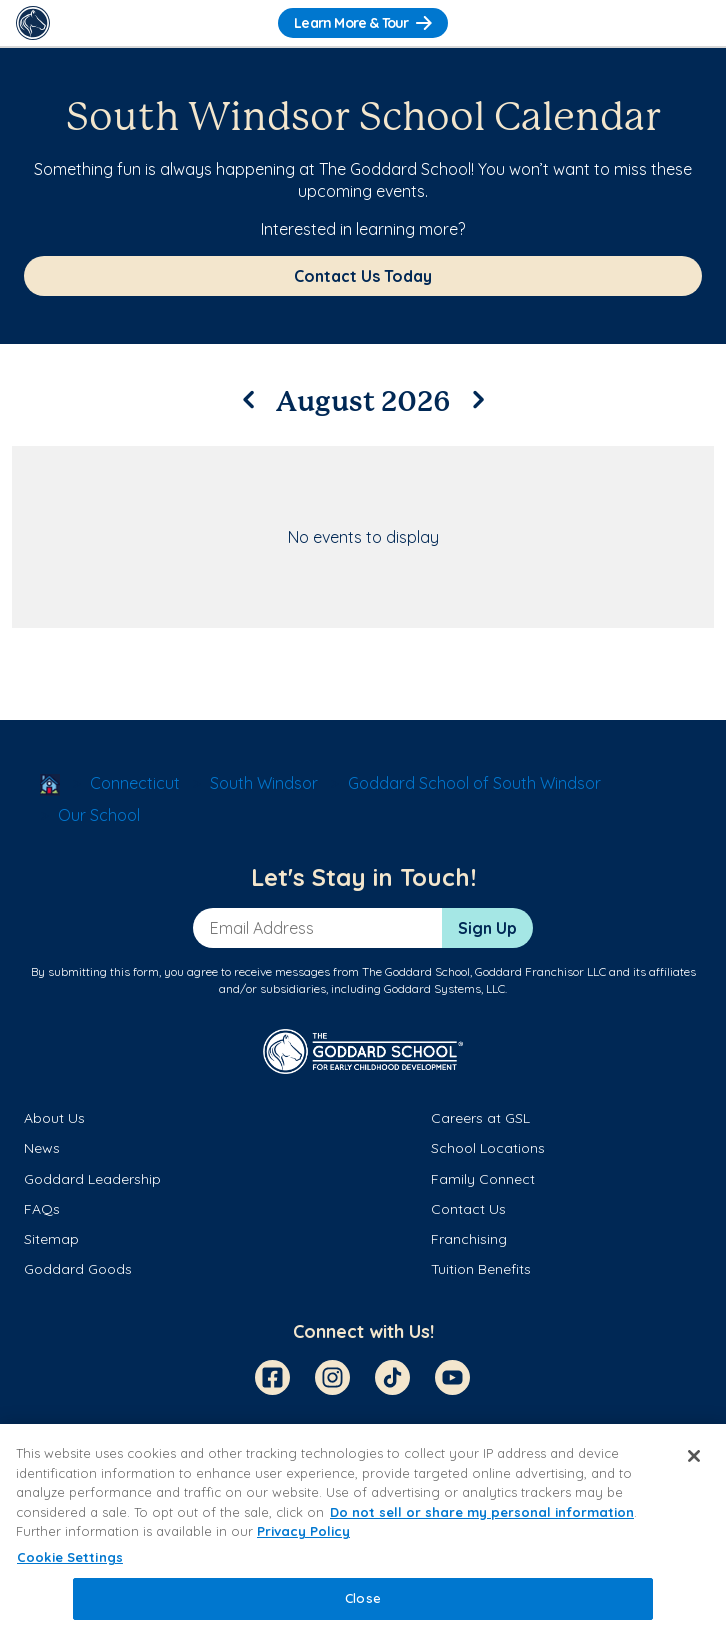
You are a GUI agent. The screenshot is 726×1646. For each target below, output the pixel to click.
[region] (363, 1535)
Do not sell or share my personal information (482, 1512)
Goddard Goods (78, 1269)
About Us (54, 1118)
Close (363, 1598)
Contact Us (468, 1209)
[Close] (694, 1456)
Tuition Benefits (481, 1269)
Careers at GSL (480, 1118)
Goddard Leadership (92, 1179)
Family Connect (483, 1179)
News (42, 1148)
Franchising (469, 1239)
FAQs (42, 1209)
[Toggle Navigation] (693, 23)
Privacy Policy (303, 1531)
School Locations (488, 1148)
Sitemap (51, 1239)
